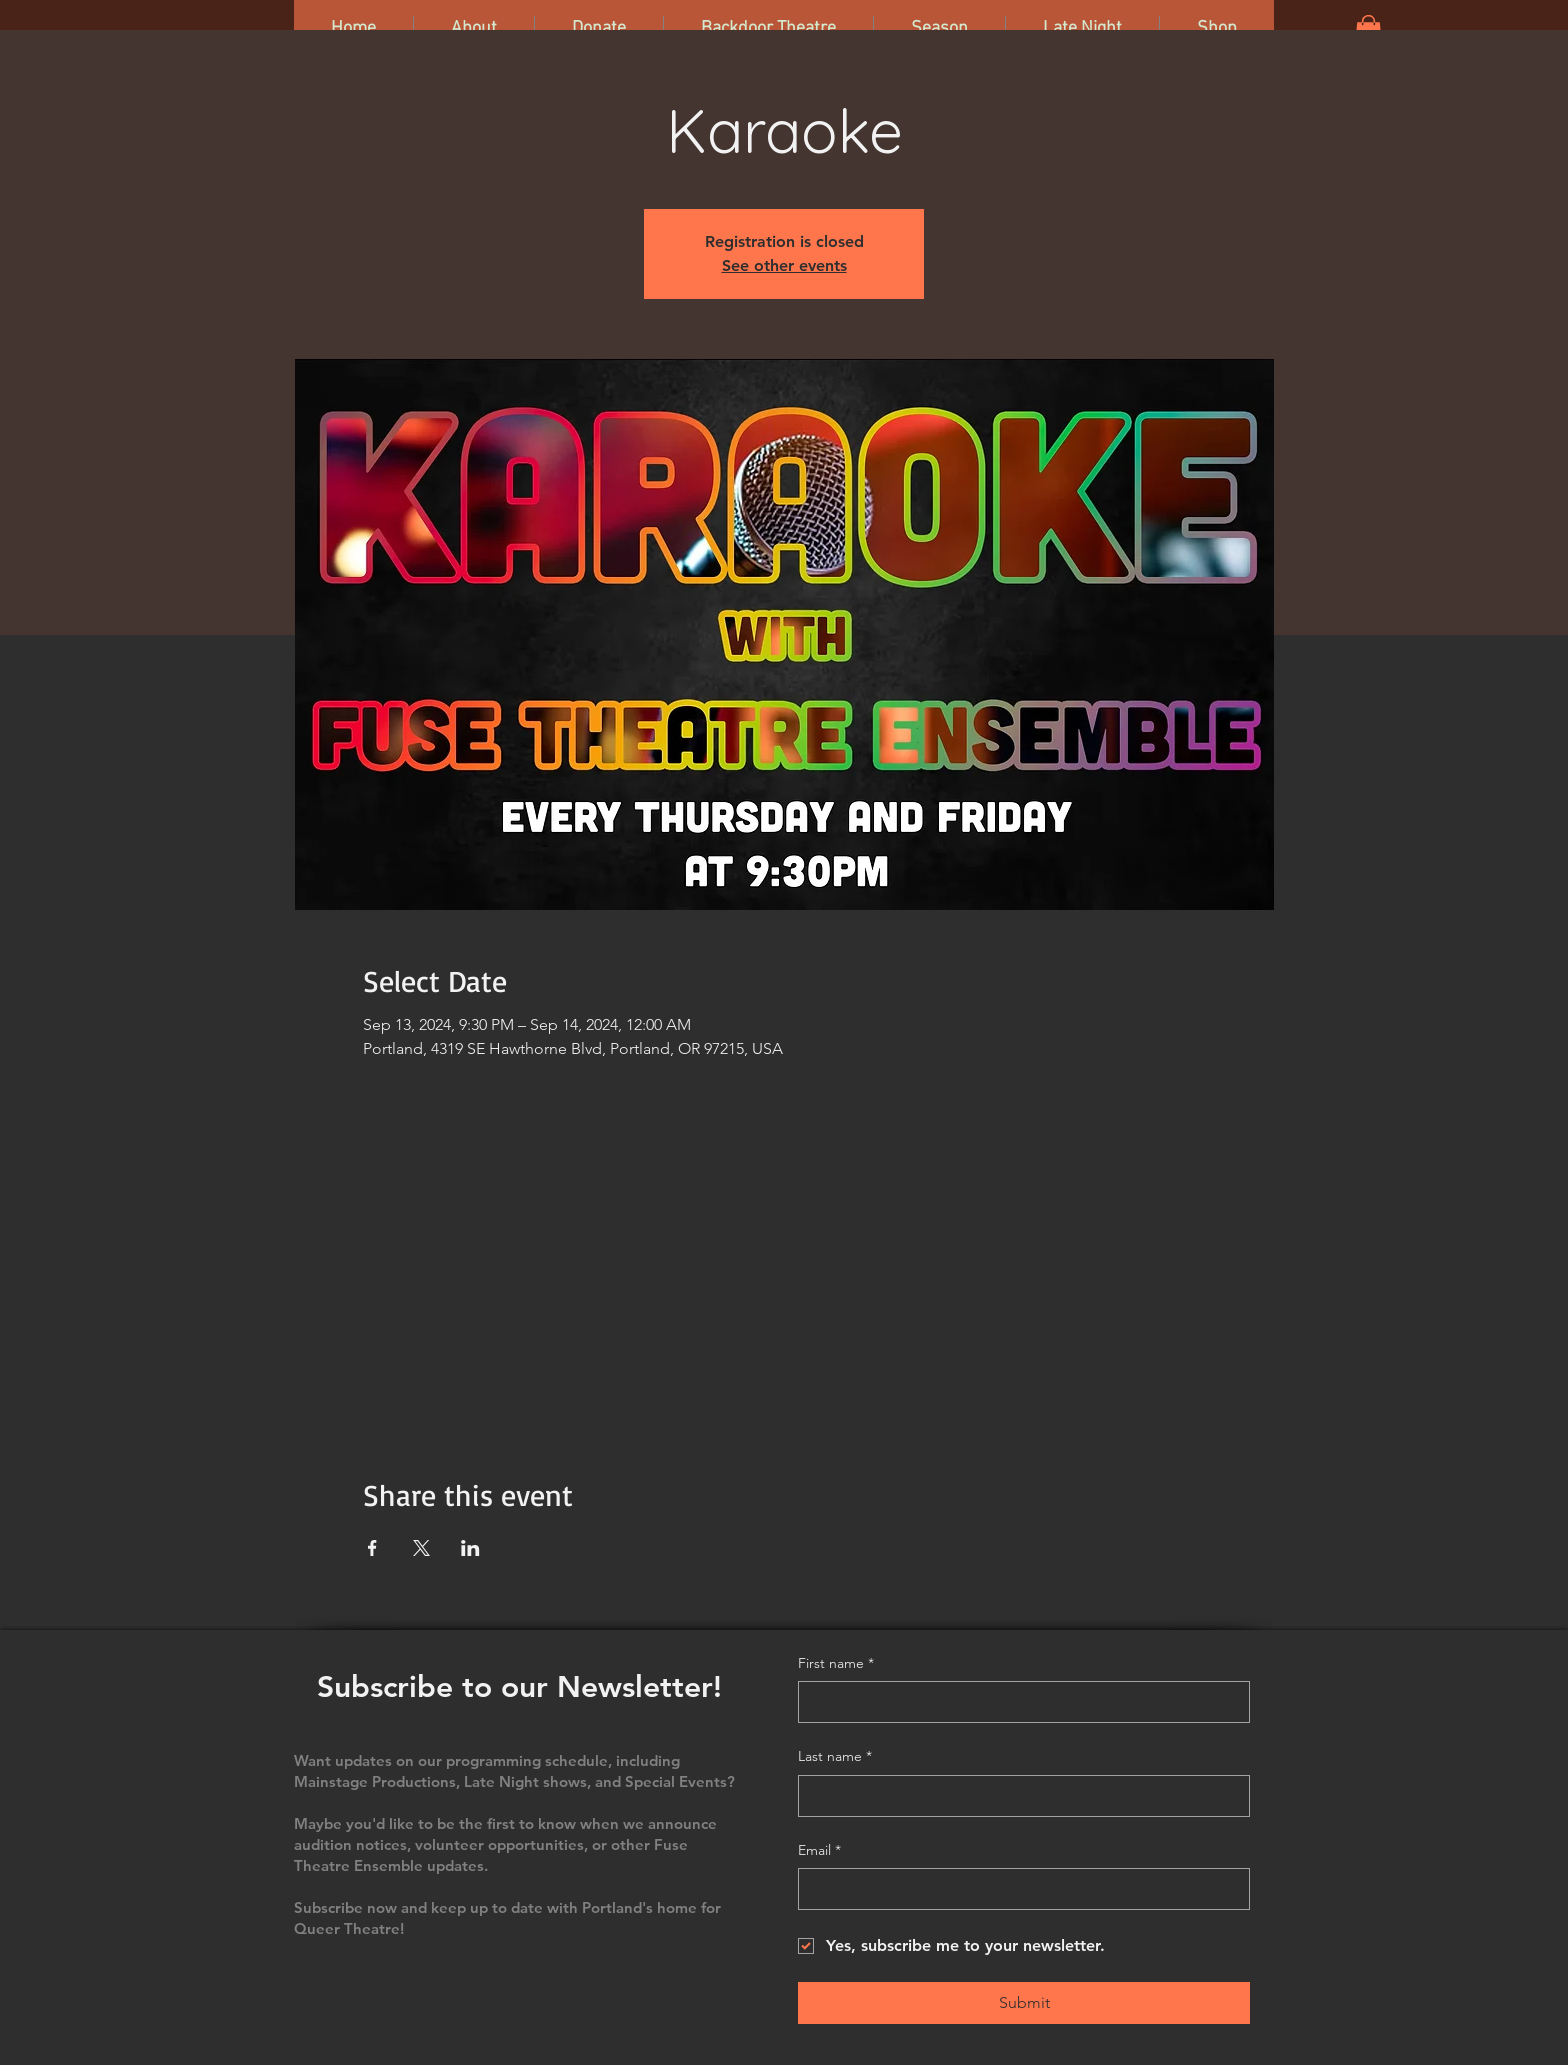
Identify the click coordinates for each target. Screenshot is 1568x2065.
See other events (784, 265)
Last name (835, 1757)
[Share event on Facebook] (372, 1548)
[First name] (1018, 1702)
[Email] (1018, 1889)
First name (836, 1664)
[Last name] (1018, 1796)
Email (819, 1851)
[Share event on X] (421, 1548)
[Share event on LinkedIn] (470, 1548)
